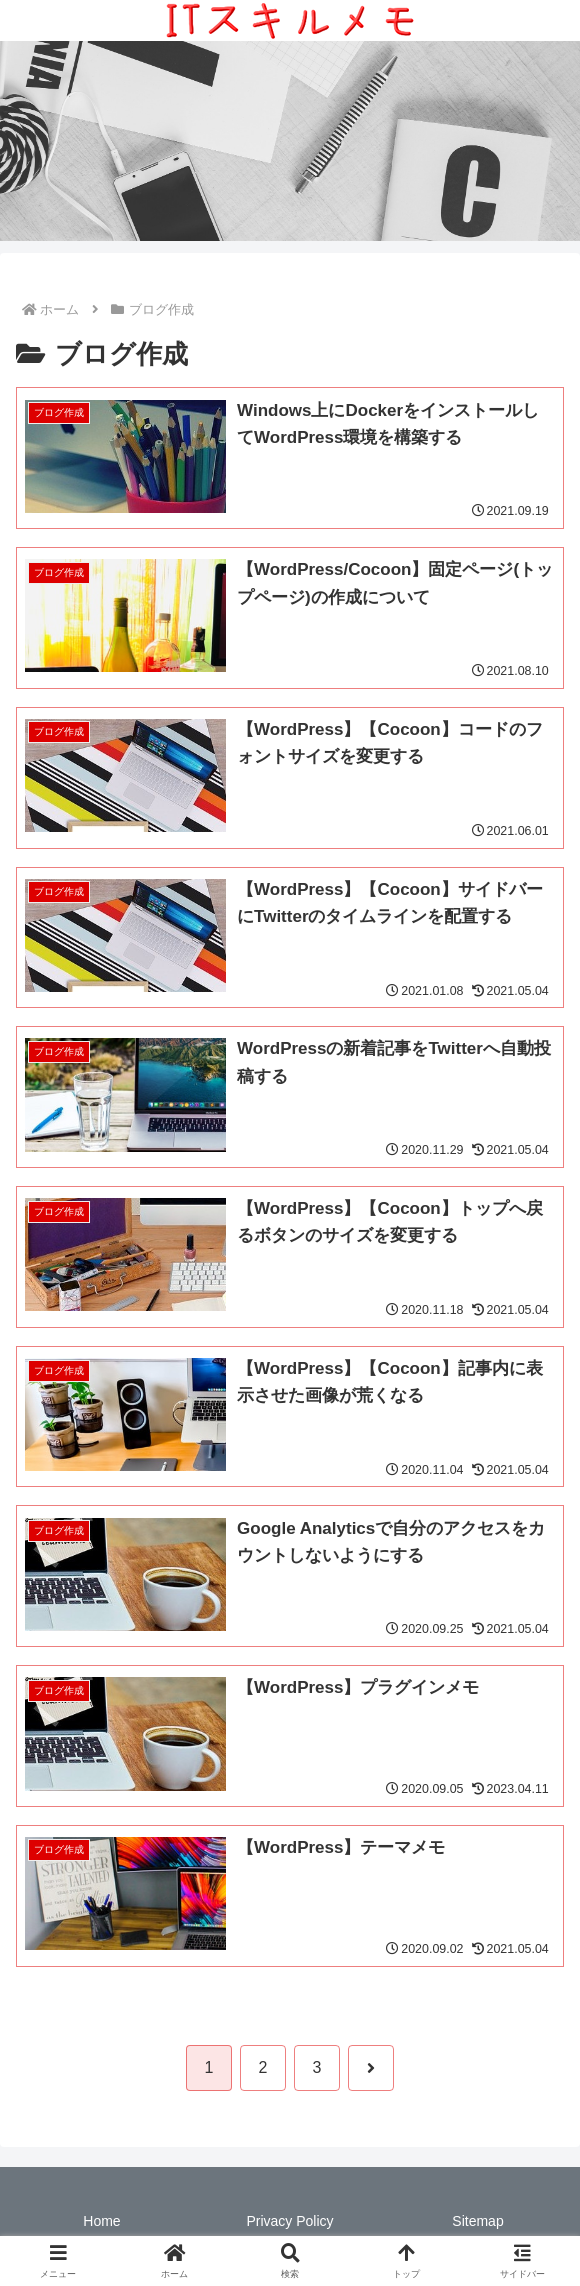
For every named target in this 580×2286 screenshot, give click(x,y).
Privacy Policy (289, 2221)
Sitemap (477, 2221)
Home (101, 2221)
